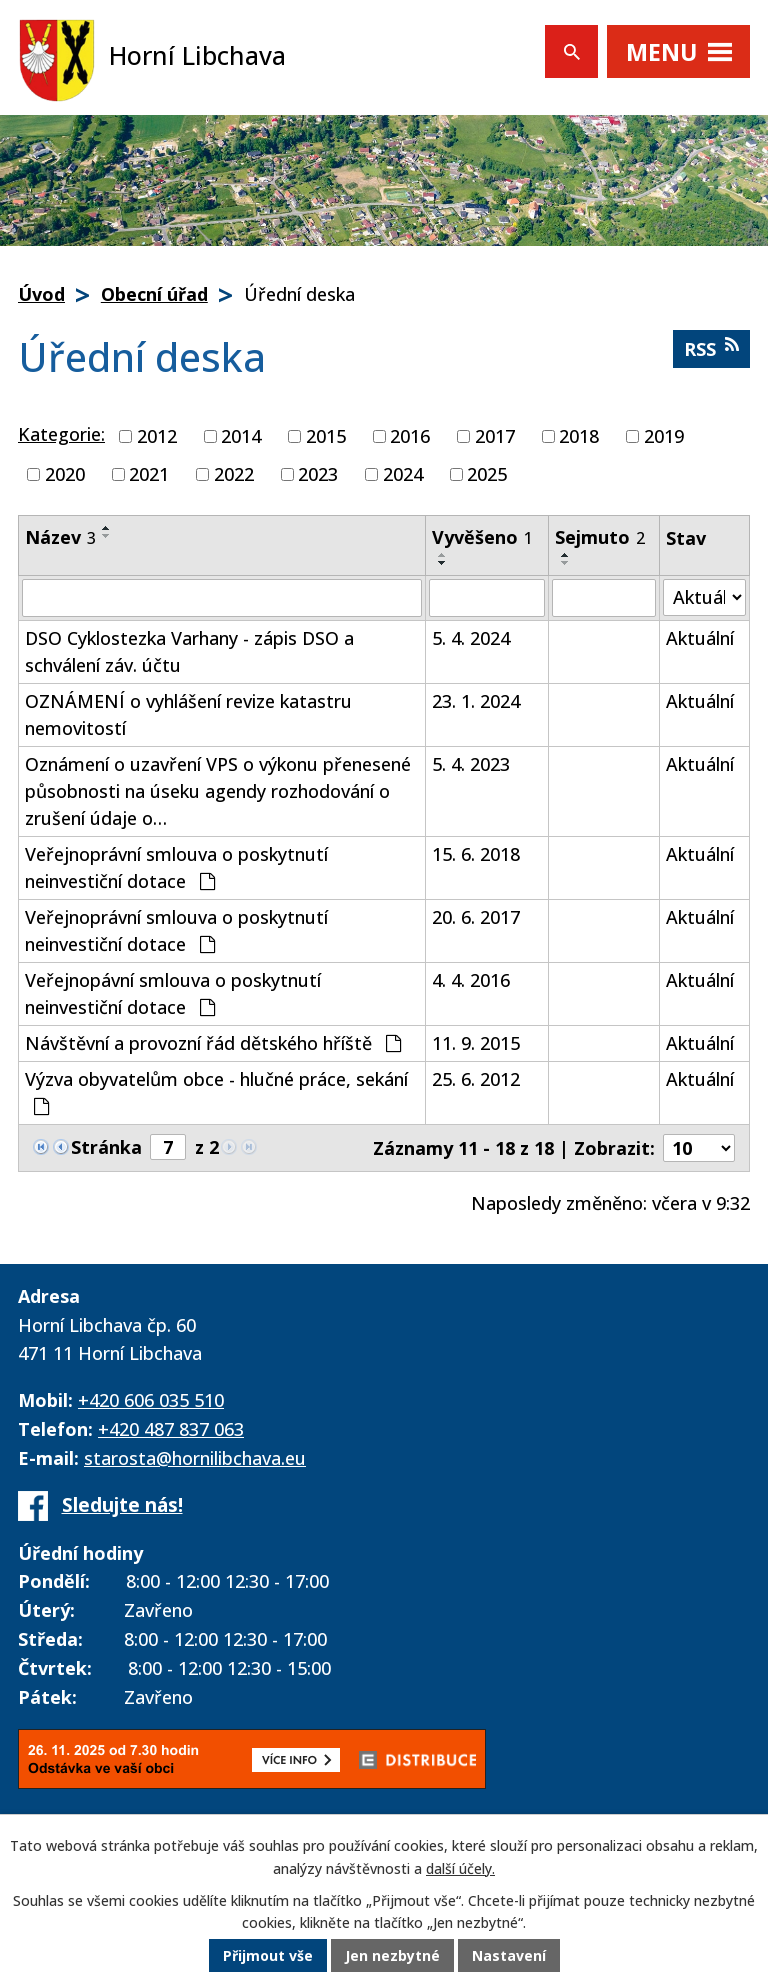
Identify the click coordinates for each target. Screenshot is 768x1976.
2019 (664, 436)
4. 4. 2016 (471, 980)
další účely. (460, 1868)
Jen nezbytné (392, 1955)
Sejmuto (600, 537)
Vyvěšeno (482, 537)
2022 (234, 474)
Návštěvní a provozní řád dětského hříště (213, 1043)
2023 (318, 474)
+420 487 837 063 (171, 1429)
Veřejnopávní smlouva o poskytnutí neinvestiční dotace (173, 993)
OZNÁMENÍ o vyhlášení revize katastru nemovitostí (188, 714)
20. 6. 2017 (476, 917)
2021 (149, 474)
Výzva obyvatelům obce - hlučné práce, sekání (216, 1091)
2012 (157, 436)
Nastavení (509, 1955)
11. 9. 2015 (476, 1043)
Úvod (41, 294)
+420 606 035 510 (151, 1400)
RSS (711, 348)
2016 (410, 436)
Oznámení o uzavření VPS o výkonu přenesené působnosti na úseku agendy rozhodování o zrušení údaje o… (218, 791)
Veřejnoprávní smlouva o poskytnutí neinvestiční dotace (176, 867)
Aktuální (700, 638)
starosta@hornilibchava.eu (195, 1458)
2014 (241, 436)
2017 (495, 436)
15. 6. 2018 (476, 854)
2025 (487, 474)
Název (60, 537)
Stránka (106, 1147)
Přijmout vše (268, 1955)
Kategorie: (61, 434)
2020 (65, 474)
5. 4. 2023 (471, 764)
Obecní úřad (154, 294)
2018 (579, 436)
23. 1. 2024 (476, 701)
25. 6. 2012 (476, 1079)
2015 (326, 436)
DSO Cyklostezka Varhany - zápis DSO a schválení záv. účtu (189, 651)
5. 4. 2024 (471, 638)
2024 (403, 474)
